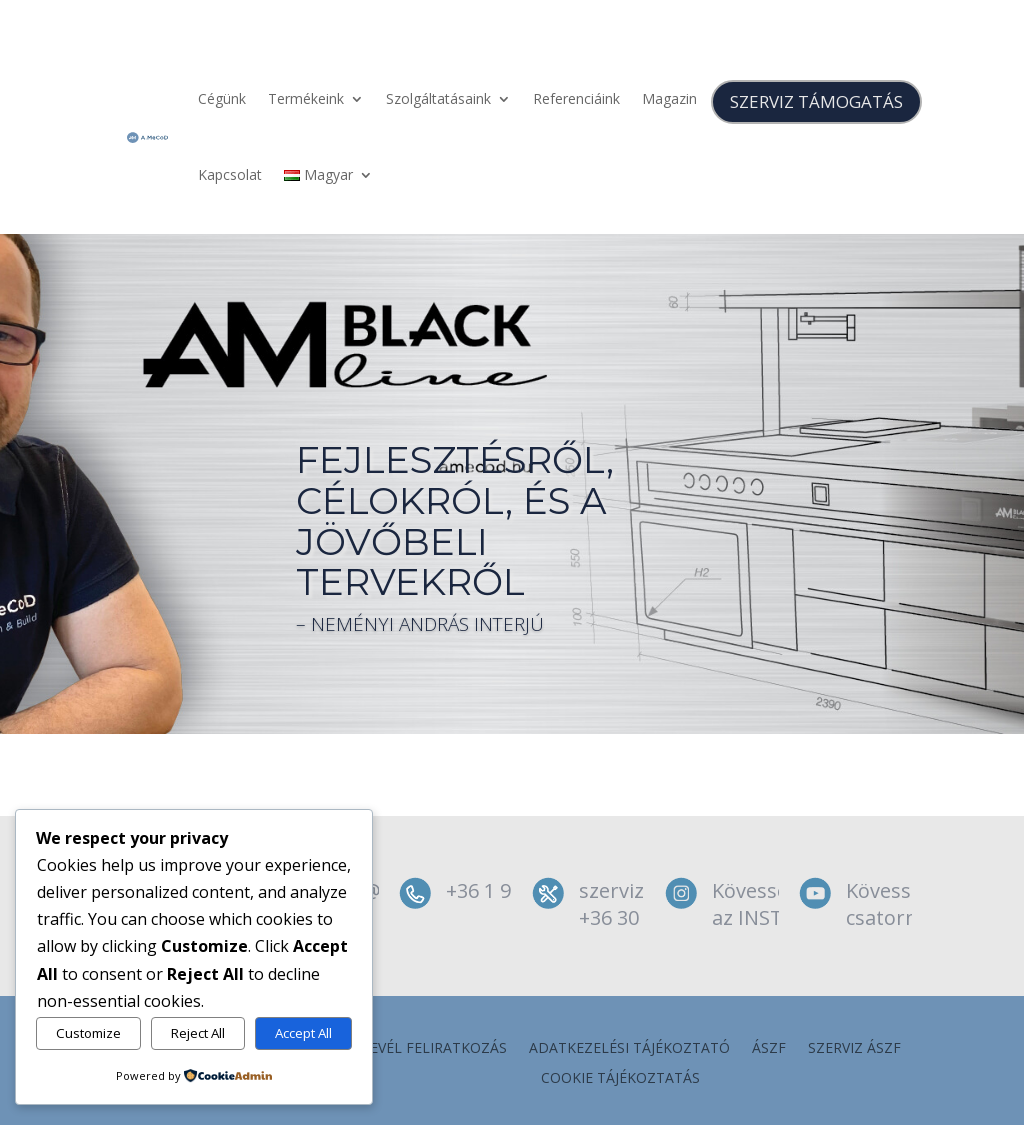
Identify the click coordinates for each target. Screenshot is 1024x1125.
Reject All (198, 1033)
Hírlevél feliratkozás (423, 1049)
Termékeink (306, 98)
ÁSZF (769, 1049)
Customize (88, 1033)
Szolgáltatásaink (438, 98)
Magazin (669, 98)
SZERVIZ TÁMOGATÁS (816, 101)
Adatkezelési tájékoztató (629, 1049)
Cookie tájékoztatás (620, 1079)
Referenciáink (576, 98)
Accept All (303, 1033)
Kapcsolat (230, 174)
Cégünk (222, 98)
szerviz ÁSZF (854, 1049)
